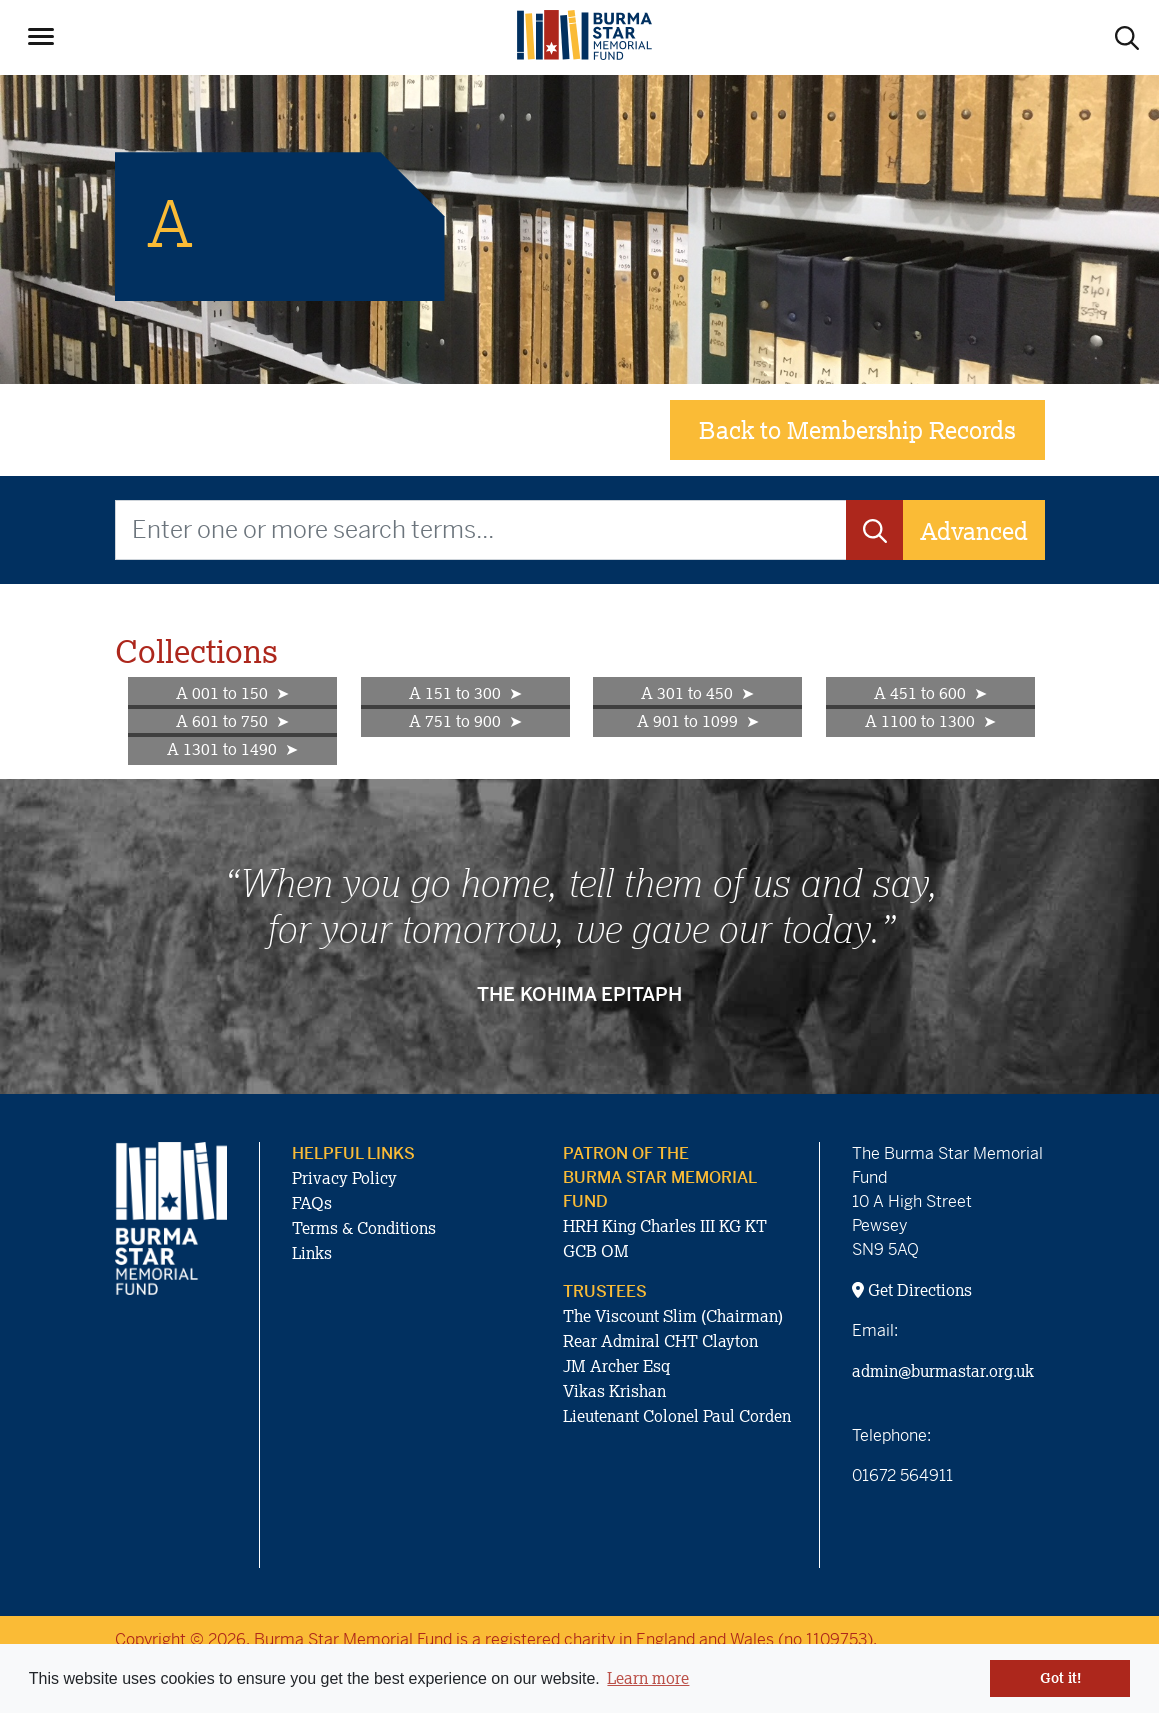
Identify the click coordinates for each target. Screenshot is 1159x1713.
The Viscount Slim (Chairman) (673, 1316)
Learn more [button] (648, 1678)
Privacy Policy (344, 1178)
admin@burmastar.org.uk (943, 1371)
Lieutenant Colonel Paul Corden (677, 1416)
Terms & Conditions (364, 1228)
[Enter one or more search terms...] (481, 530)
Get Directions (912, 1290)
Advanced (974, 530)
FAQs (312, 1203)
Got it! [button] (1060, 1678)
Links (312, 1253)
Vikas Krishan (614, 1391)
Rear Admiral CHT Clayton (660, 1341)
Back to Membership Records (857, 429)
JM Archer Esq (616, 1366)
